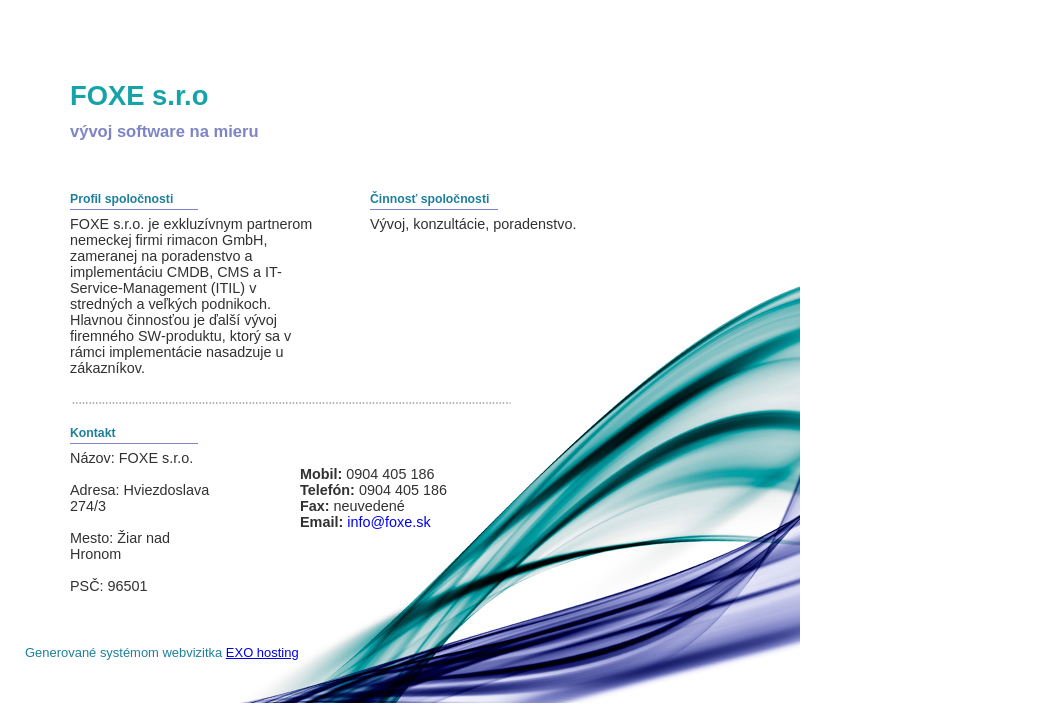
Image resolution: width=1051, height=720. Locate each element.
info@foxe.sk (388, 522)
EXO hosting (262, 652)
